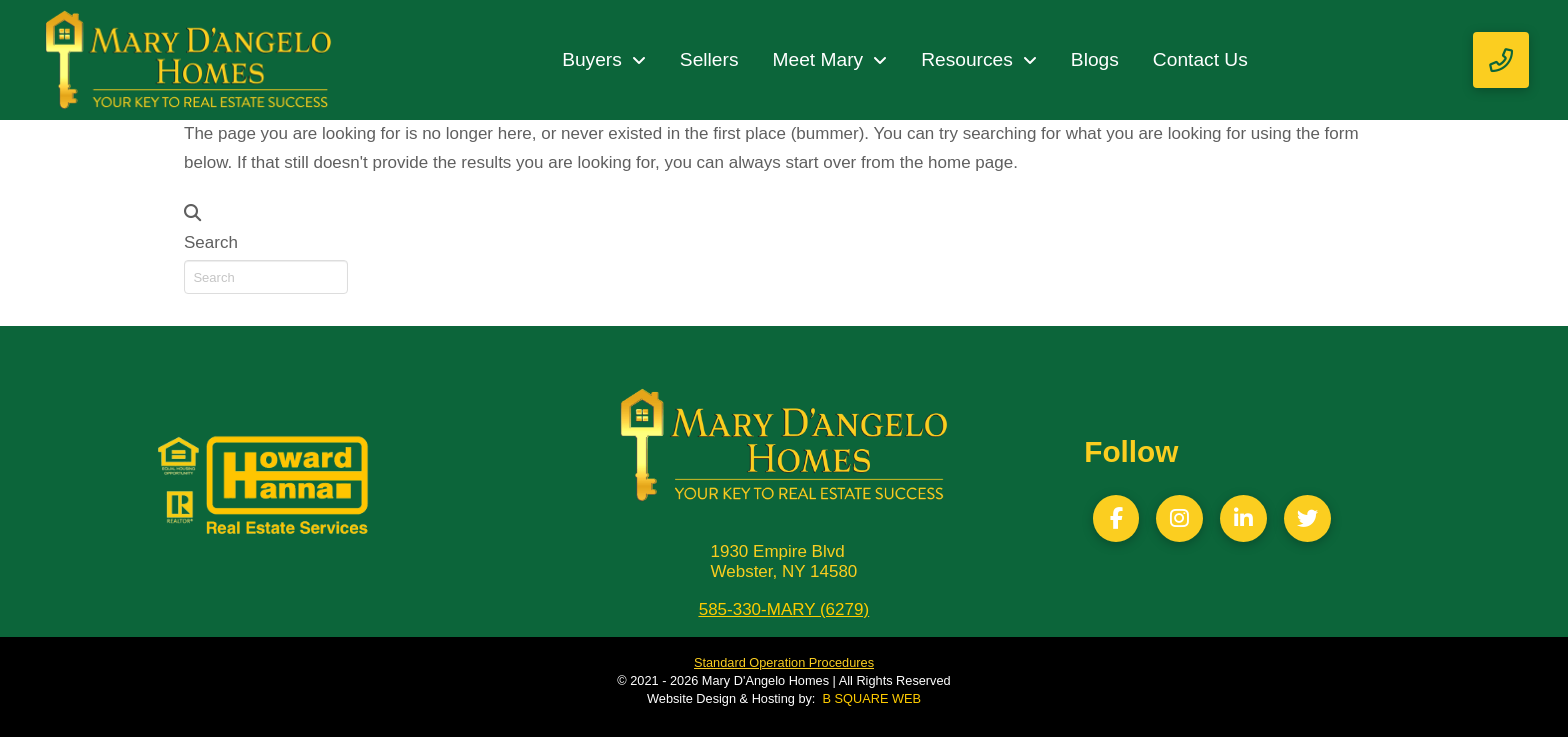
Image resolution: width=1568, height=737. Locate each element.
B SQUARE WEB (872, 698)
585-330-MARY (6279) (784, 609)
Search (211, 242)
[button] (1501, 60)
